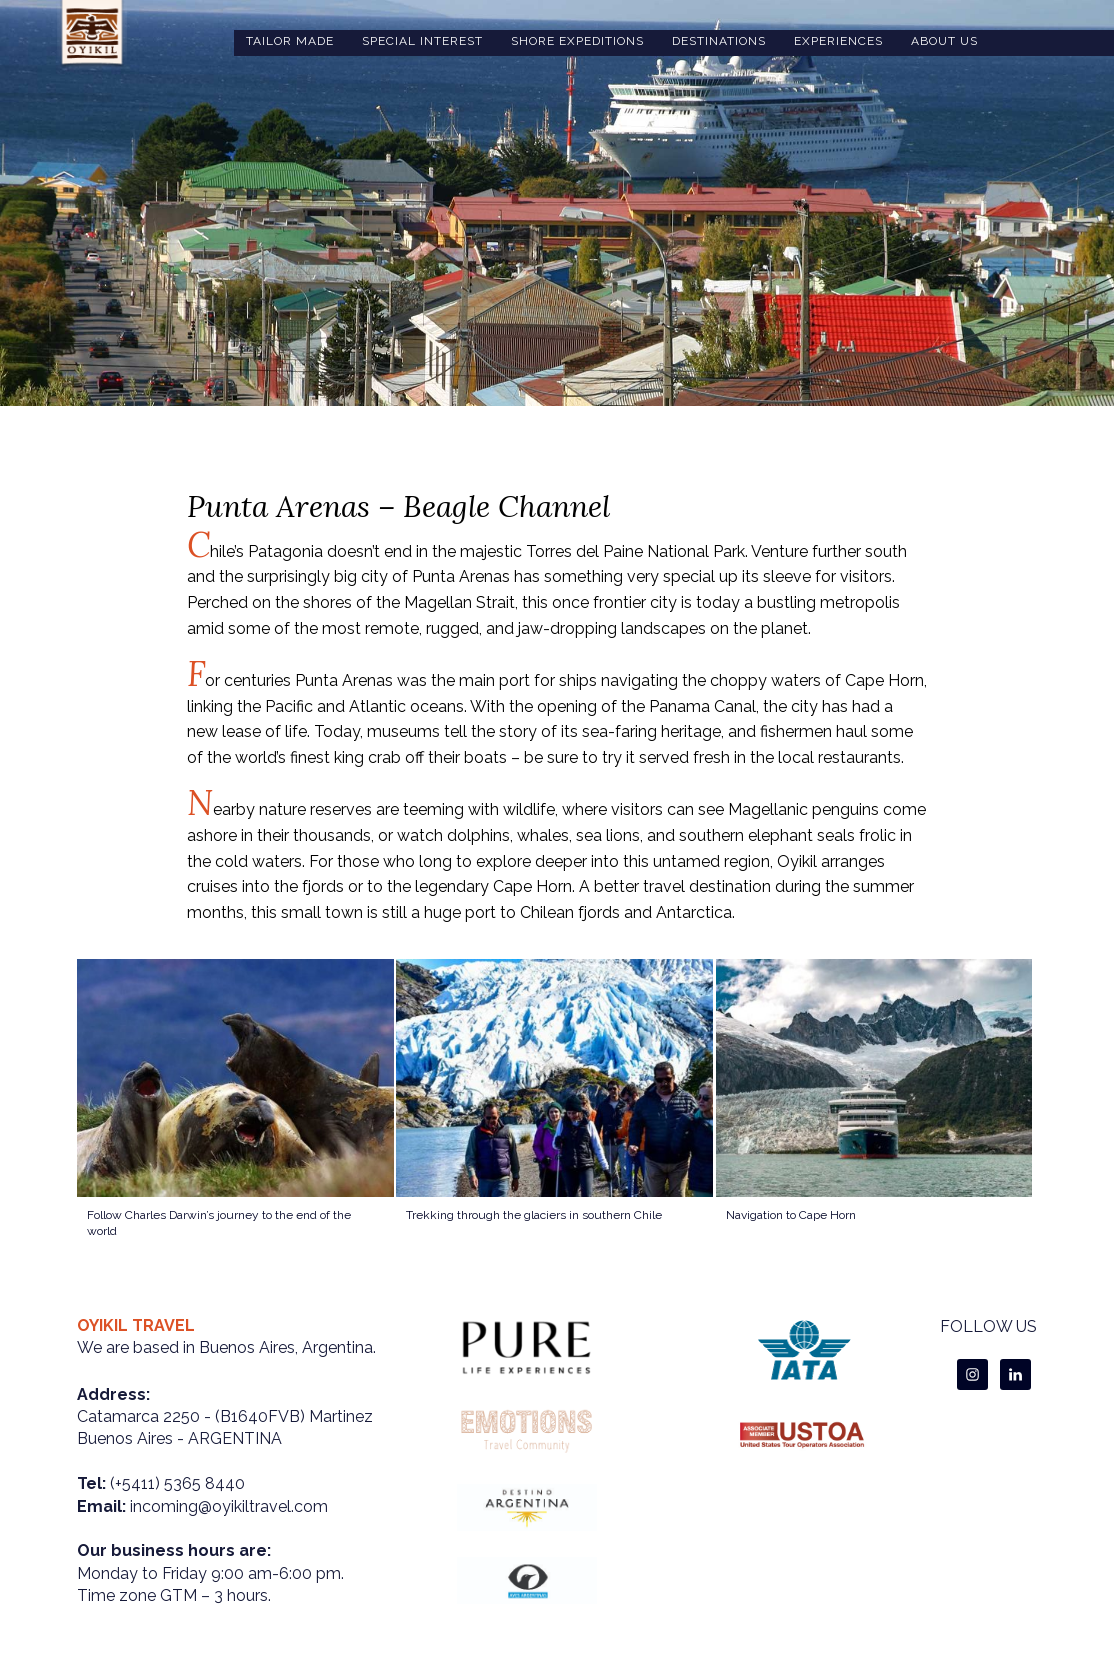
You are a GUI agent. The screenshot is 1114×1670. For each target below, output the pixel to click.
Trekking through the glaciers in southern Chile (534, 1215)
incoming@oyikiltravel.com (229, 1506)
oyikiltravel (92, 35)
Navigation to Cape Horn (791, 1215)
